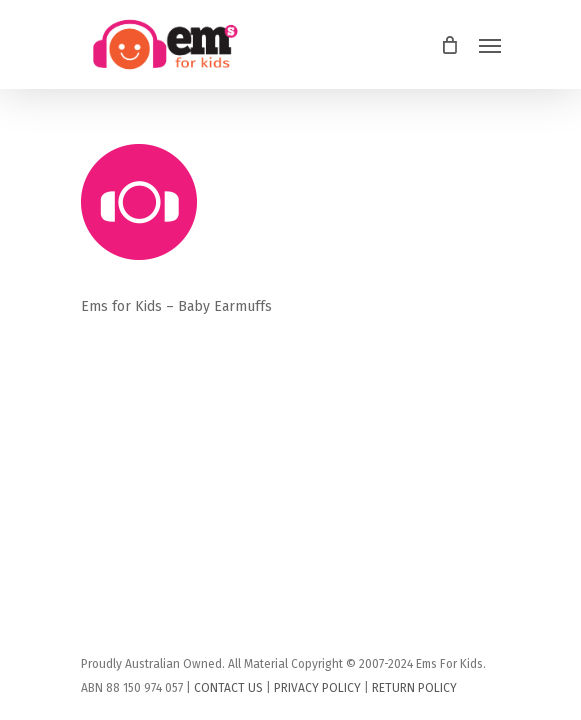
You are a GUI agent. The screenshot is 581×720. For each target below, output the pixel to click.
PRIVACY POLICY (317, 688)
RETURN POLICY (414, 688)
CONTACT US (228, 688)
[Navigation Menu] (490, 45)
